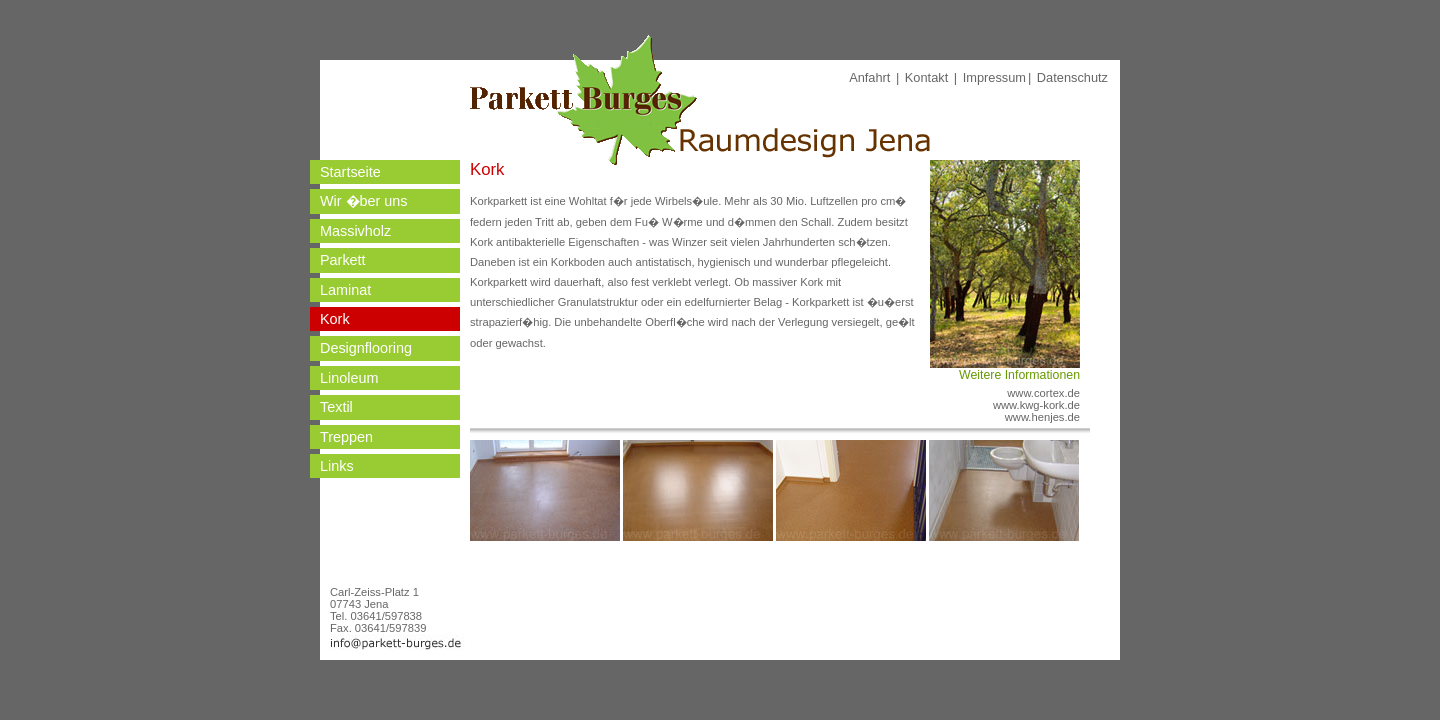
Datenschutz (1072, 77)
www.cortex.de (1043, 393)
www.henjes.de (1042, 417)
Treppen (346, 437)
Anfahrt (869, 77)
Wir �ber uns (364, 201)
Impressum (994, 77)
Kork (335, 319)
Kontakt (926, 77)
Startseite (350, 172)
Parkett (343, 260)
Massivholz (355, 231)
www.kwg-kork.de (1036, 405)
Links (337, 466)
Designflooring (366, 348)
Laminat (345, 290)
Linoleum (349, 378)
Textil (336, 407)
